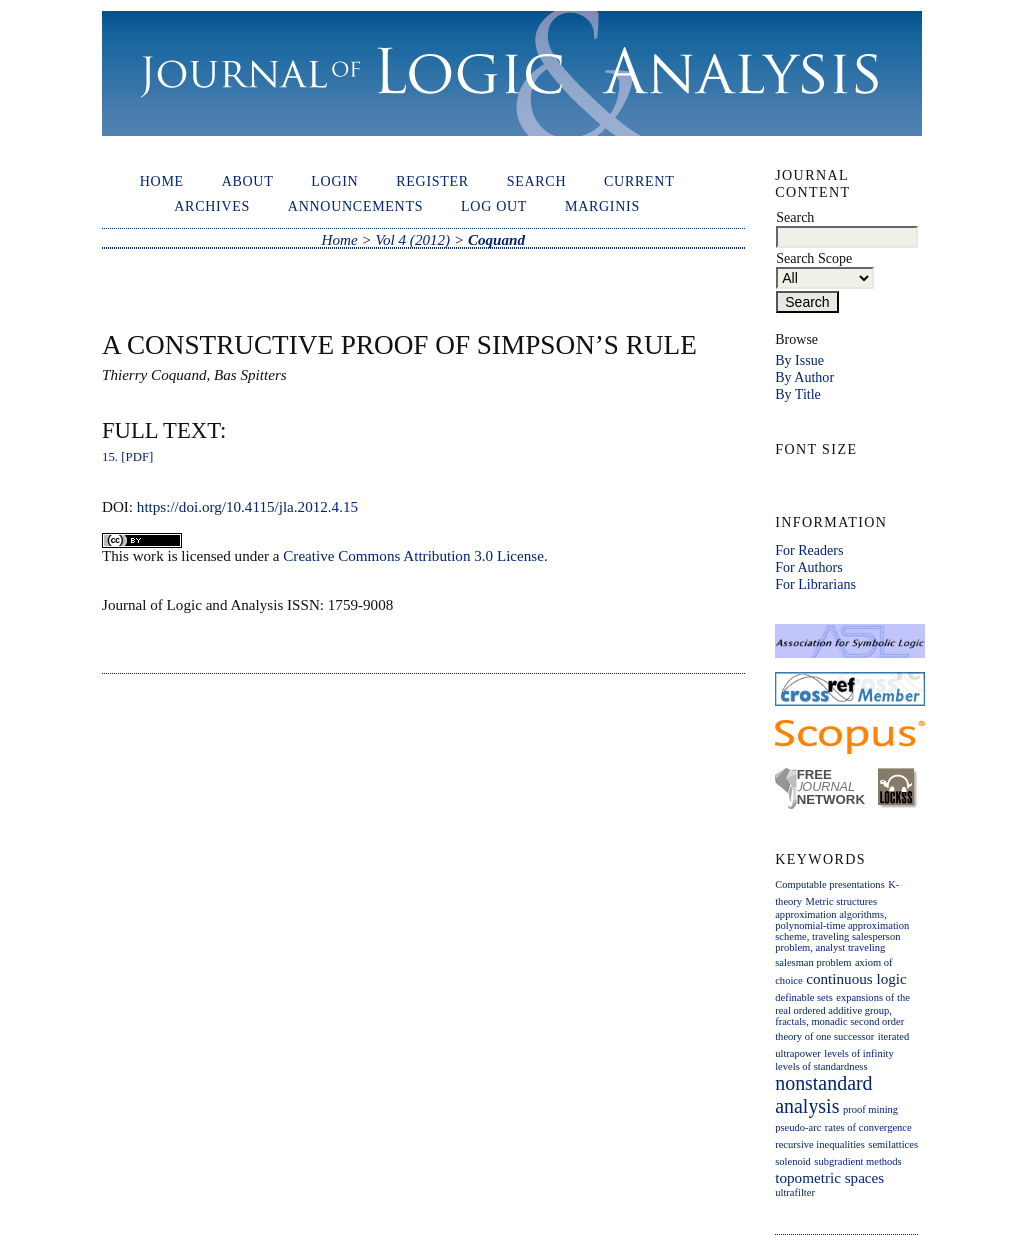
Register (432, 181)
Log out (494, 206)
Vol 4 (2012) (412, 240)
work (148, 556)
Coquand (496, 240)
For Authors (808, 567)
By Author (804, 377)
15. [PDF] (127, 457)
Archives (212, 206)
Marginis (602, 206)
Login (334, 181)
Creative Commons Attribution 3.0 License (413, 556)
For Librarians (815, 584)
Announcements (355, 206)
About (248, 181)
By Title (798, 394)
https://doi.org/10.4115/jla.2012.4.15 (247, 507)
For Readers (809, 550)
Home (162, 181)
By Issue (799, 360)
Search (537, 181)
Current (639, 181)
